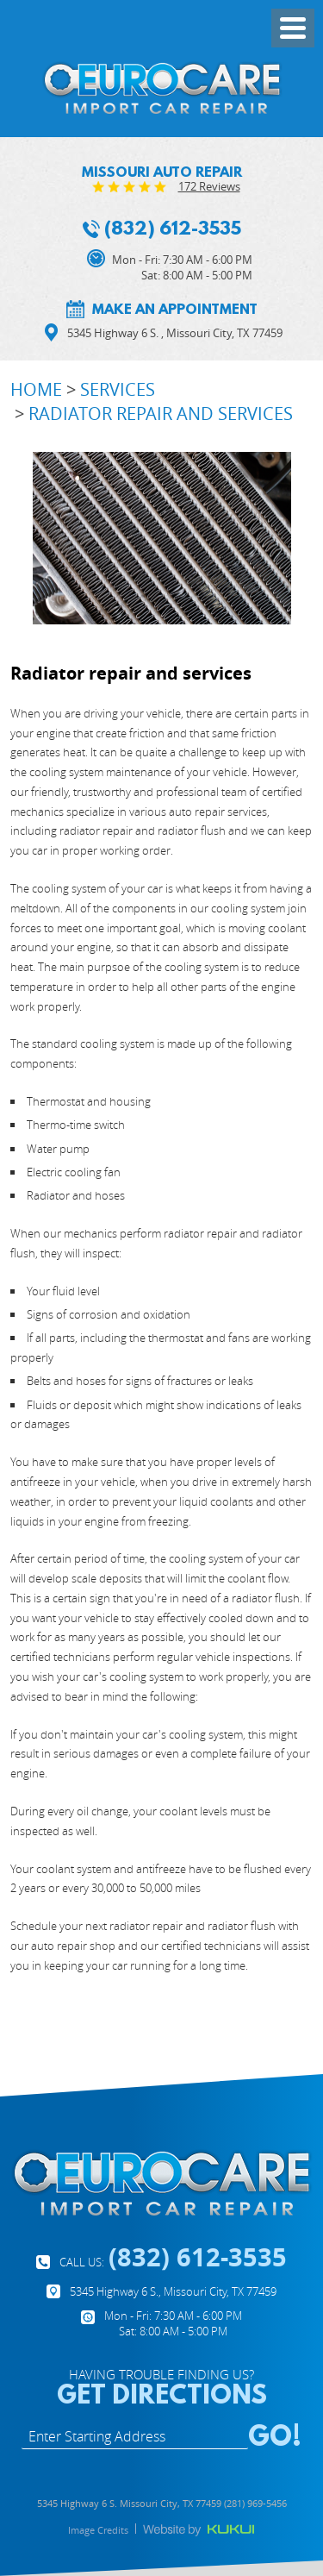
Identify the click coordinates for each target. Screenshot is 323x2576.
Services (117, 389)
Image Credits (98, 2529)
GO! (274, 2435)
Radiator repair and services (160, 413)
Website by (199, 2530)
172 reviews (209, 186)
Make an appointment (175, 308)
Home (36, 389)
